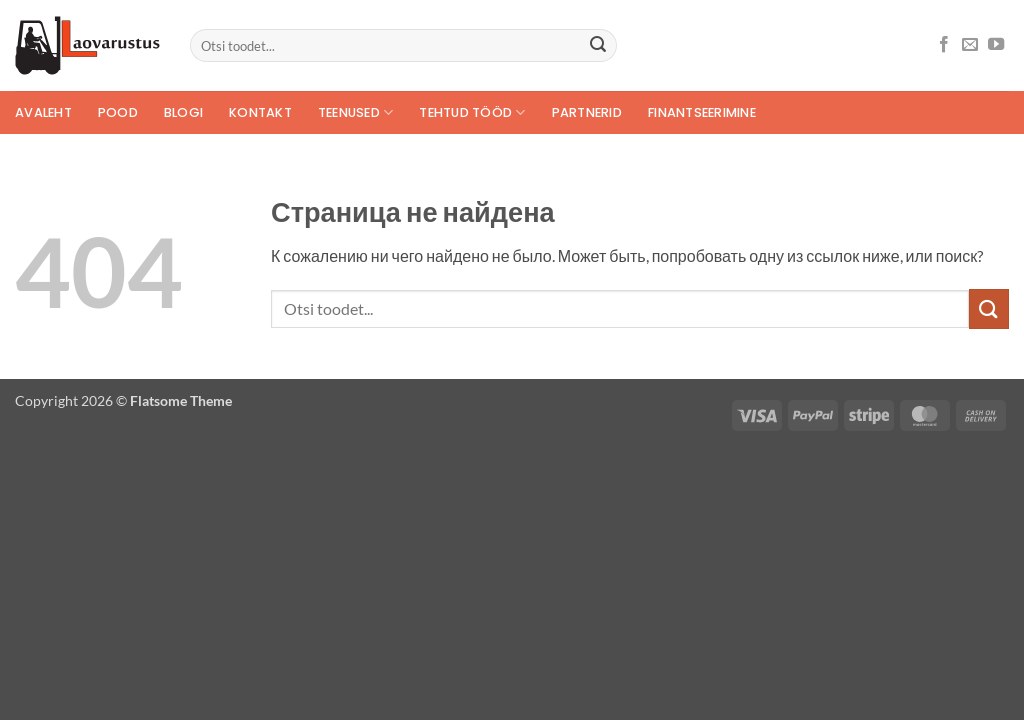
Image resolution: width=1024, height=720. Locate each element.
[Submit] (598, 46)
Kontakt (260, 112)
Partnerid (587, 112)
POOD (118, 112)
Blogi (183, 112)
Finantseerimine (702, 112)
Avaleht (43, 112)
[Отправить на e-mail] (970, 45)
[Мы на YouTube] (996, 45)
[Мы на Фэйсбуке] (944, 45)
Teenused (356, 112)
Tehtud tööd (472, 112)
